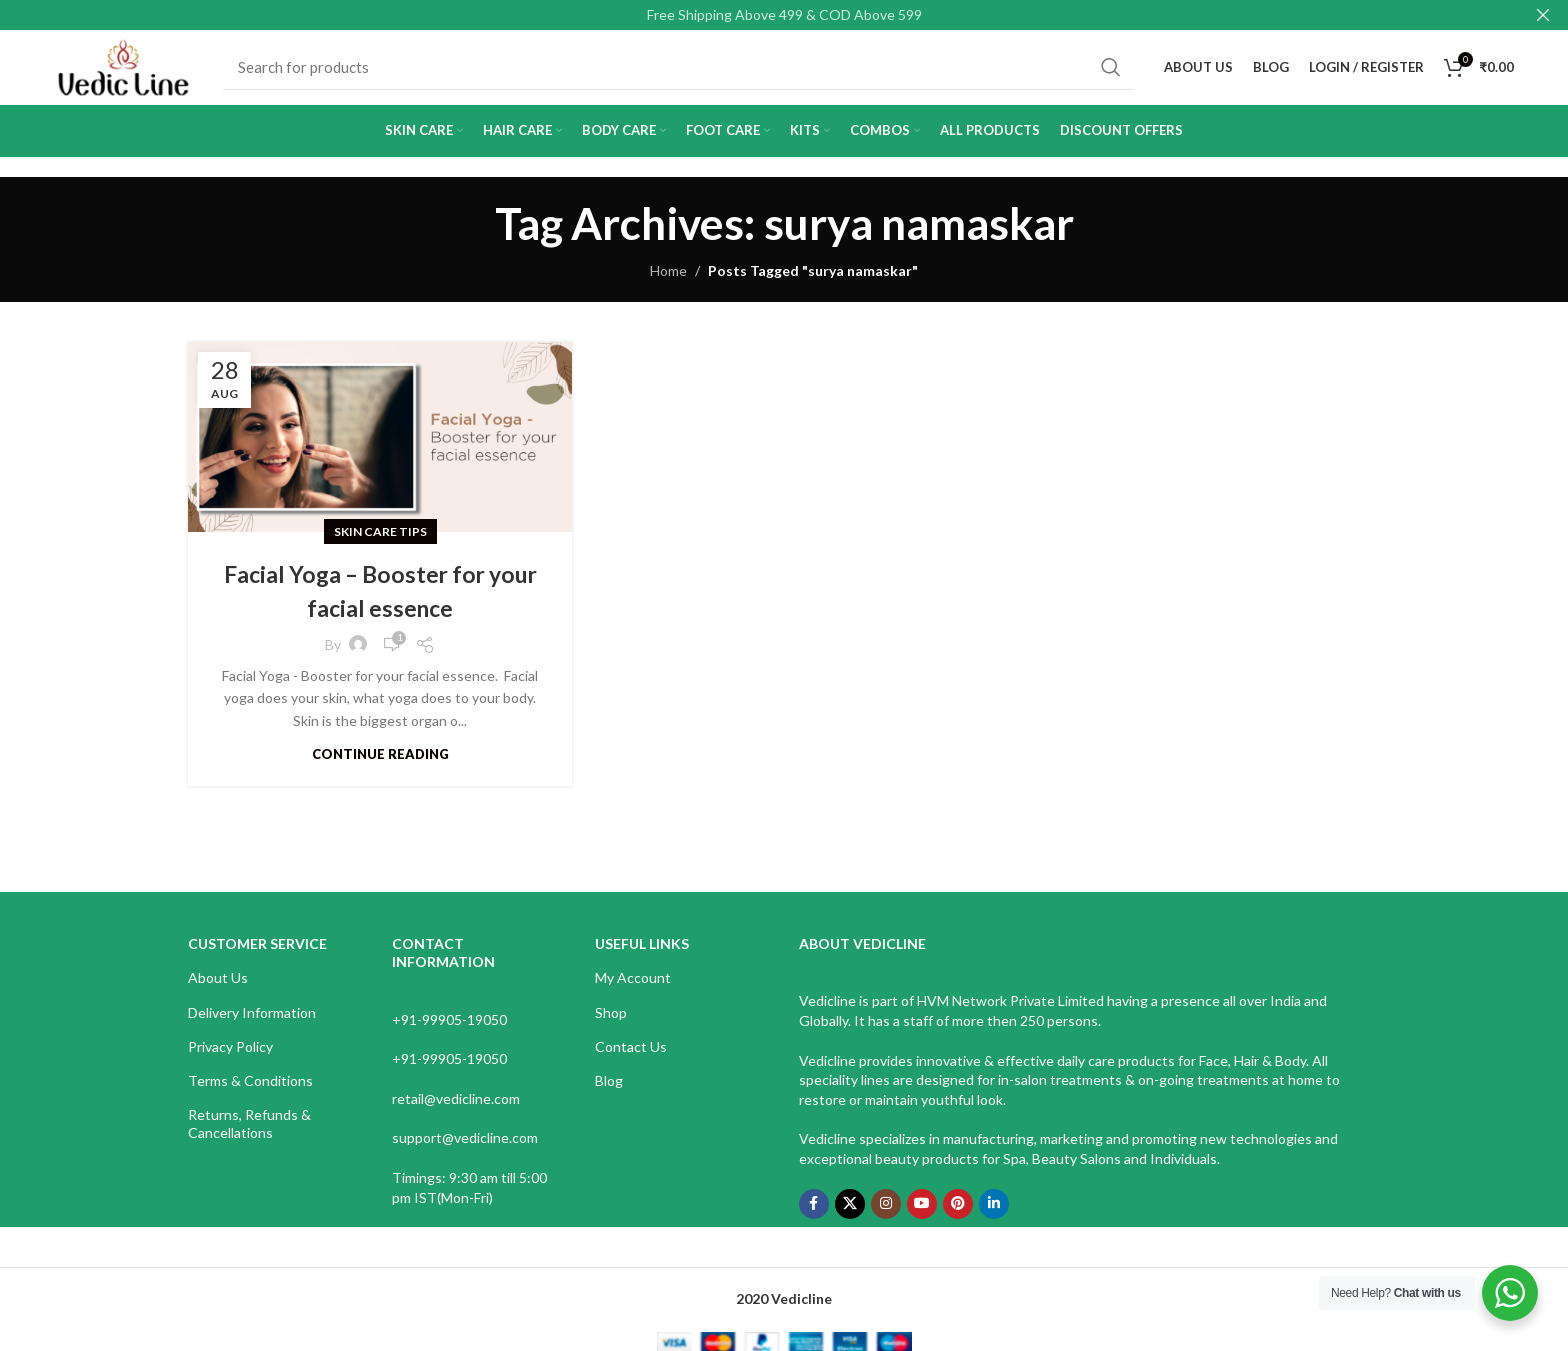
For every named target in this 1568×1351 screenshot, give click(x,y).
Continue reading (380, 764)
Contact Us (631, 1056)
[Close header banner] (1543, 15)
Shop (611, 1022)
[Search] (684, 73)
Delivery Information (252, 1022)
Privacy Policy (230, 1056)
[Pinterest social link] (958, 1214)
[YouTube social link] (922, 1214)
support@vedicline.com (465, 1148)
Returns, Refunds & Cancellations (249, 1133)
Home (668, 280)
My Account (633, 988)
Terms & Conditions (250, 1090)
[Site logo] (129, 70)
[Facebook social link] (814, 1214)
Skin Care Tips (380, 541)
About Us (218, 988)
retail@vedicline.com (456, 1108)
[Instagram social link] (886, 1214)
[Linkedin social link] (994, 1214)
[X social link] (850, 1214)
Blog (609, 1090)
